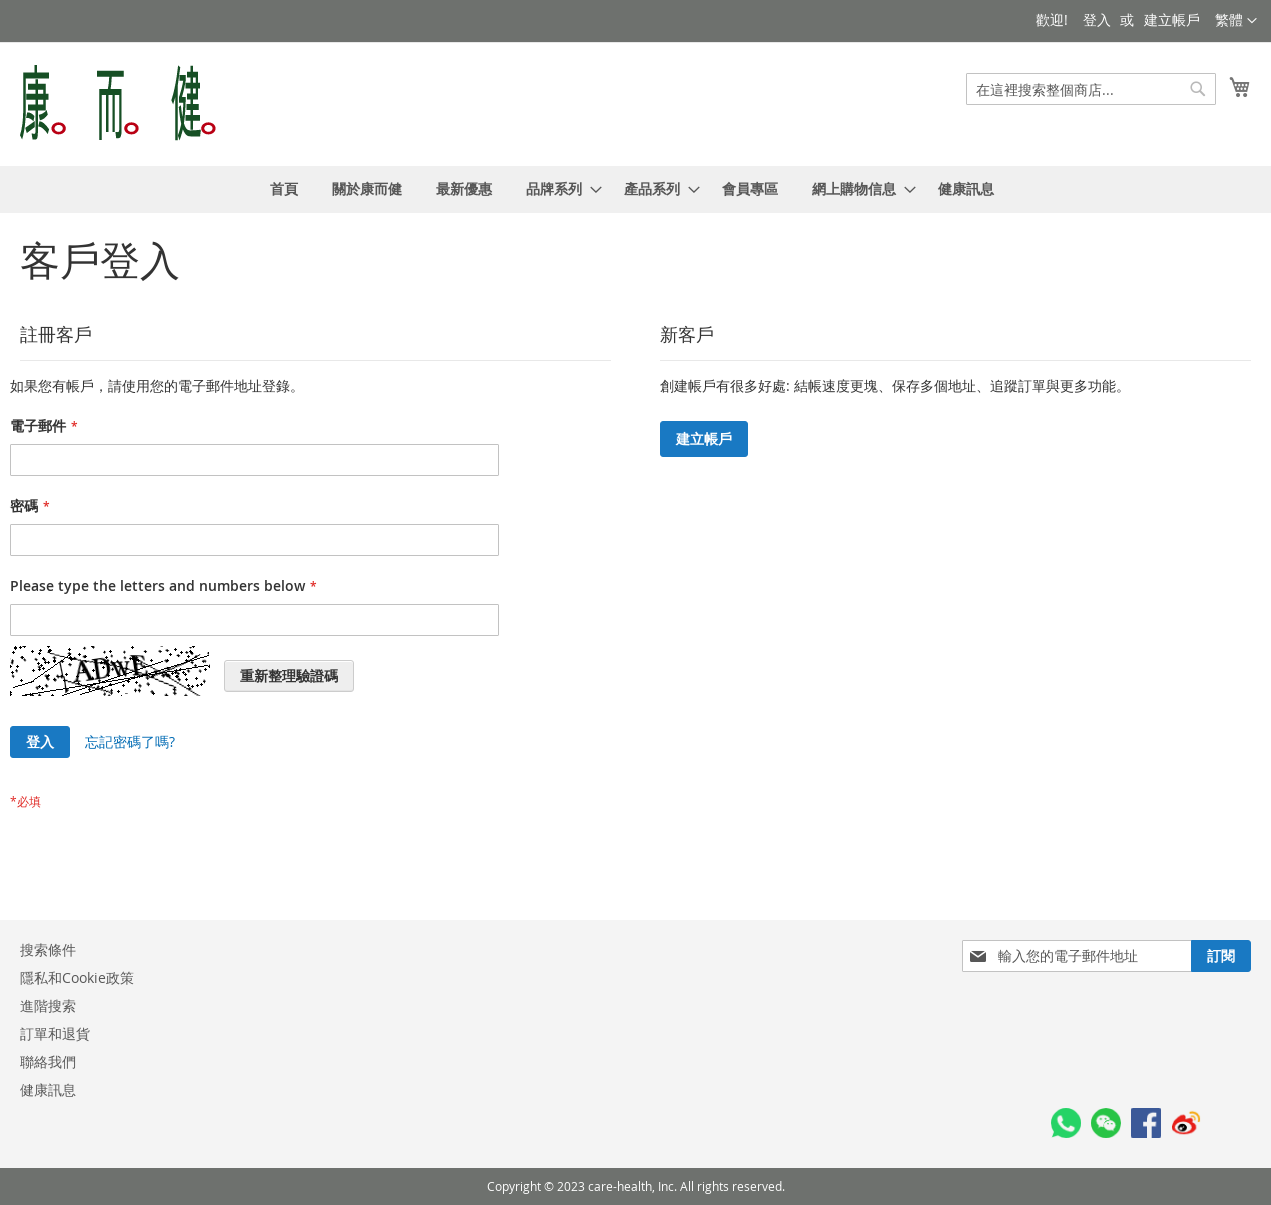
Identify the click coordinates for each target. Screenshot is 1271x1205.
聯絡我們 (48, 1061)
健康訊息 (48, 1089)
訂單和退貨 (55, 1033)
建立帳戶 (1172, 19)
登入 (1097, 19)
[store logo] (118, 103)
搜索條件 (48, 949)
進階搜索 (48, 1005)
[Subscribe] (1221, 956)
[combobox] (1091, 89)
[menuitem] (284, 189)
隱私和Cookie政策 (77, 977)
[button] (1236, 21)
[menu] (635, 189)
